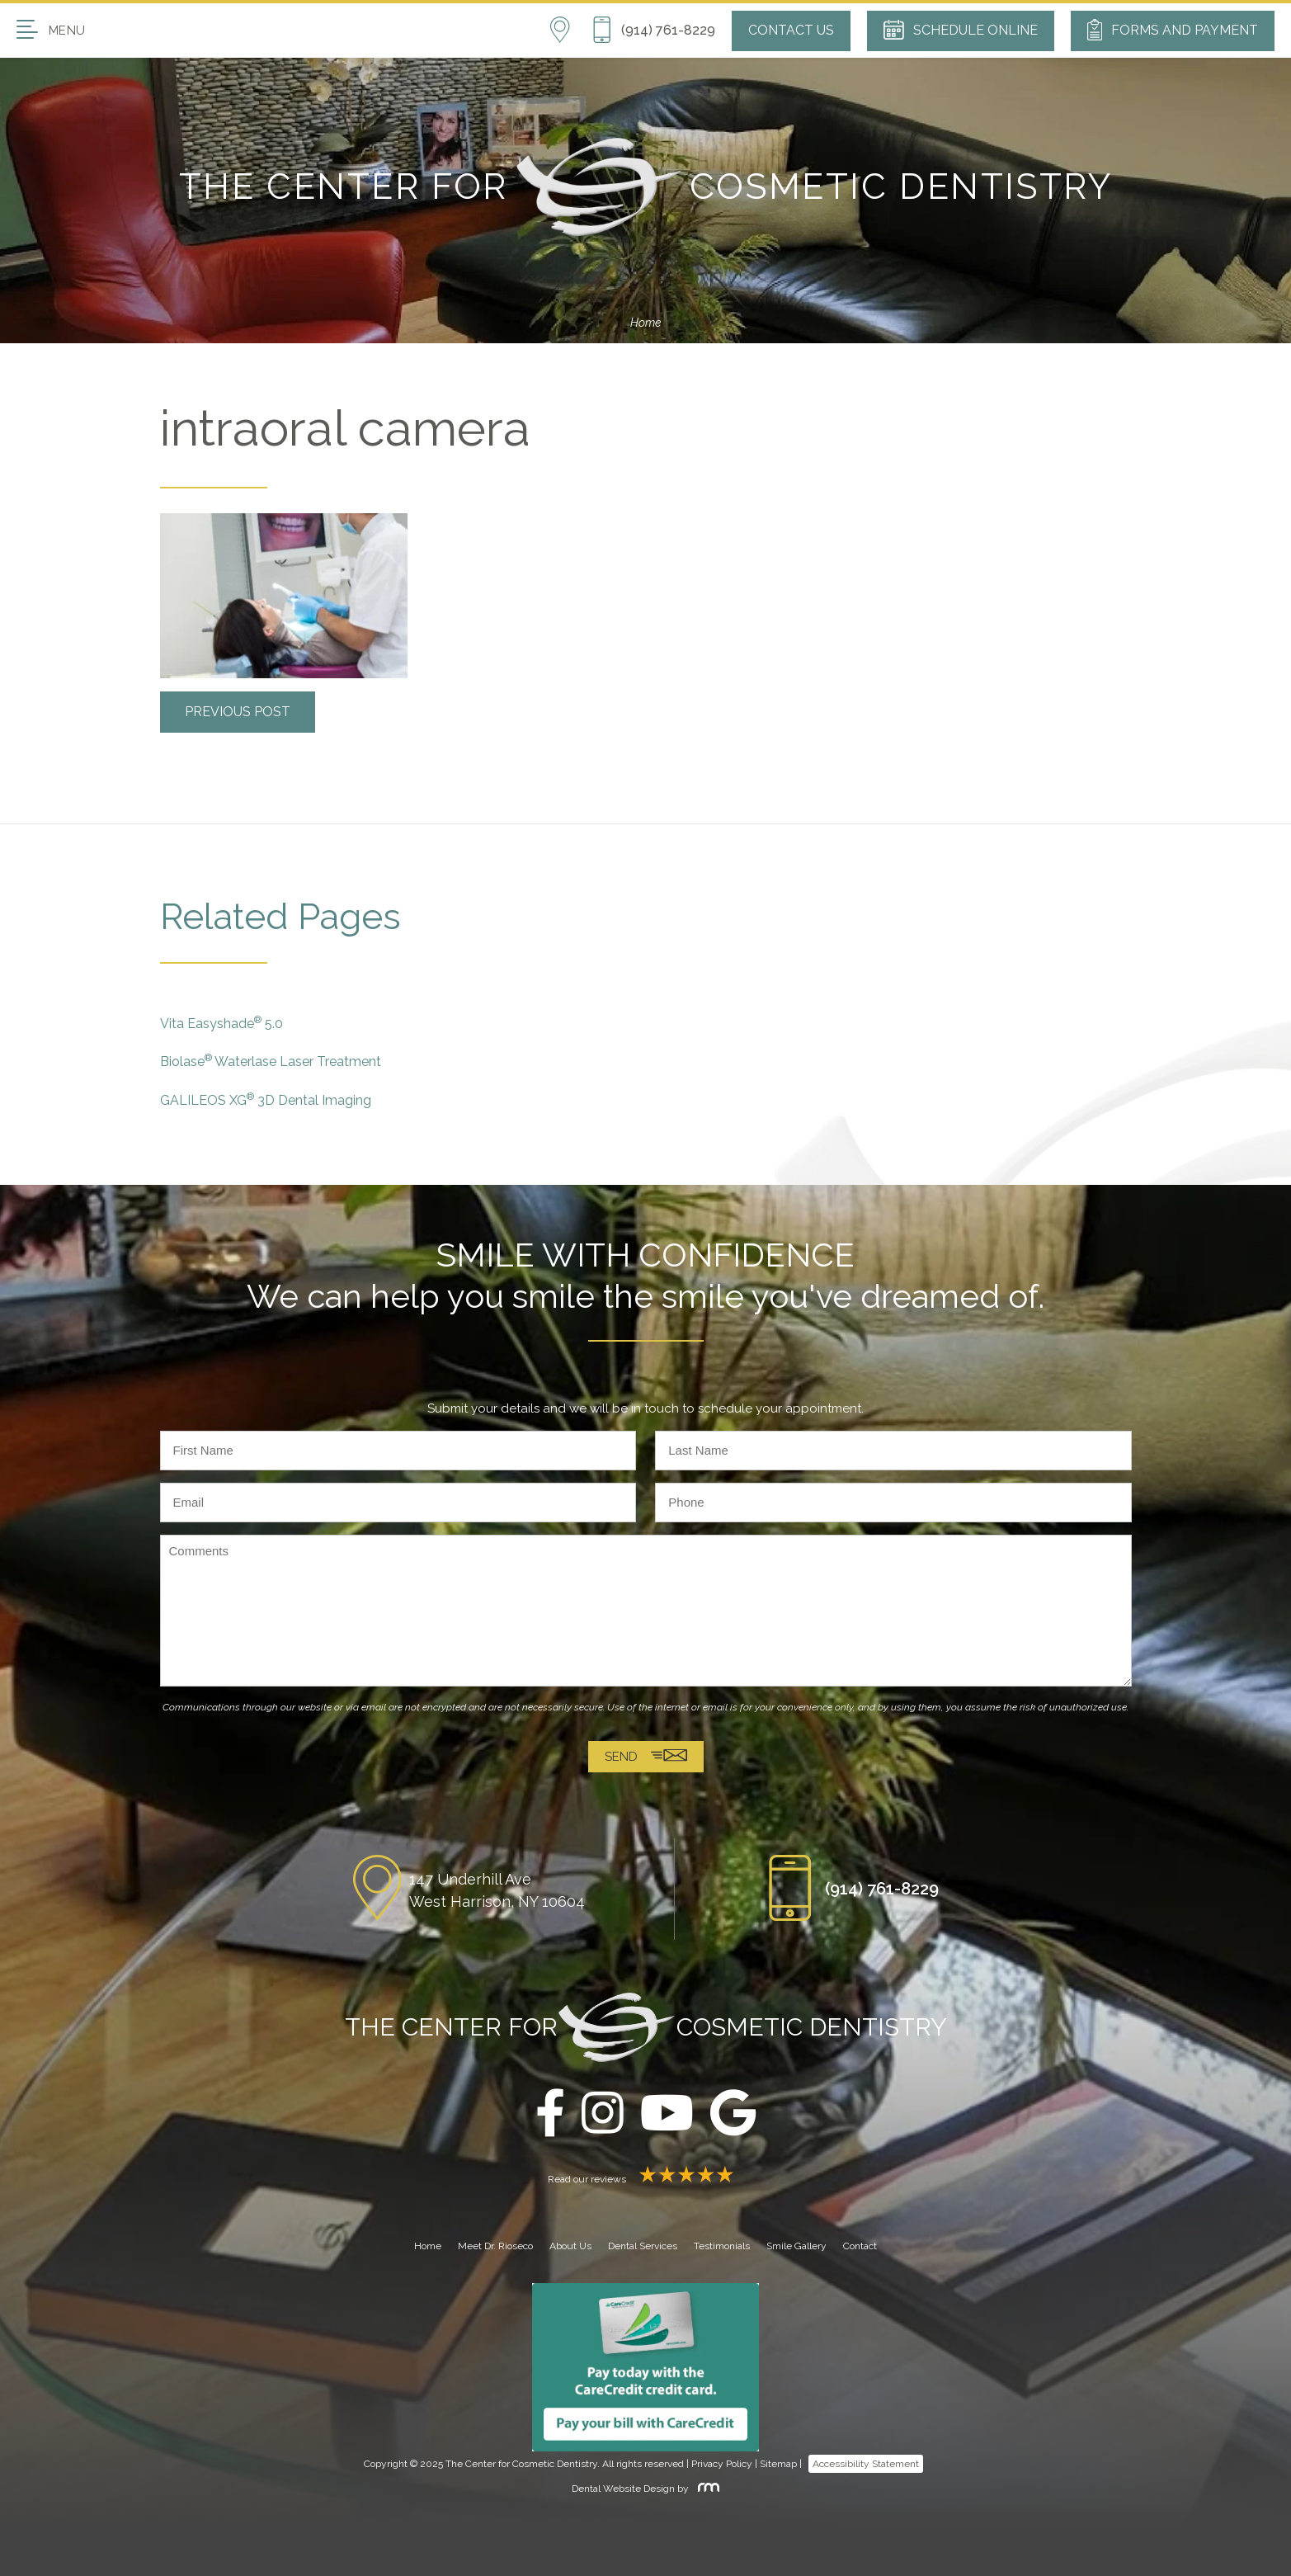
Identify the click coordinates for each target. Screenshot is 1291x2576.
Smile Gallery (796, 2246)
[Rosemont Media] (705, 2488)
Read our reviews (646, 2179)
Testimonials (722, 2246)
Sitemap (778, 2464)
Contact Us (791, 30)
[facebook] (550, 2114)
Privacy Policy (721, 2464)
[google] (733, 2114)
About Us (570, 2246)
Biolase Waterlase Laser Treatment (270, 1060)
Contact (860, 2246)
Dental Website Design (623, 2488)
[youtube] (667, 2114)
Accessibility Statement (866, 2464)
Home (645, 322)
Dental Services (642, 2246)
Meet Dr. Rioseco (495, 2246)
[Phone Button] (653, 30)
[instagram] (602, 2114)
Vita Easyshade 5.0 (221, 1022)
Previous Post (237, 711)
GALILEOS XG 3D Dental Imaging (265, 1099)
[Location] (570, 30)
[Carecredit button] (645, 2366)
